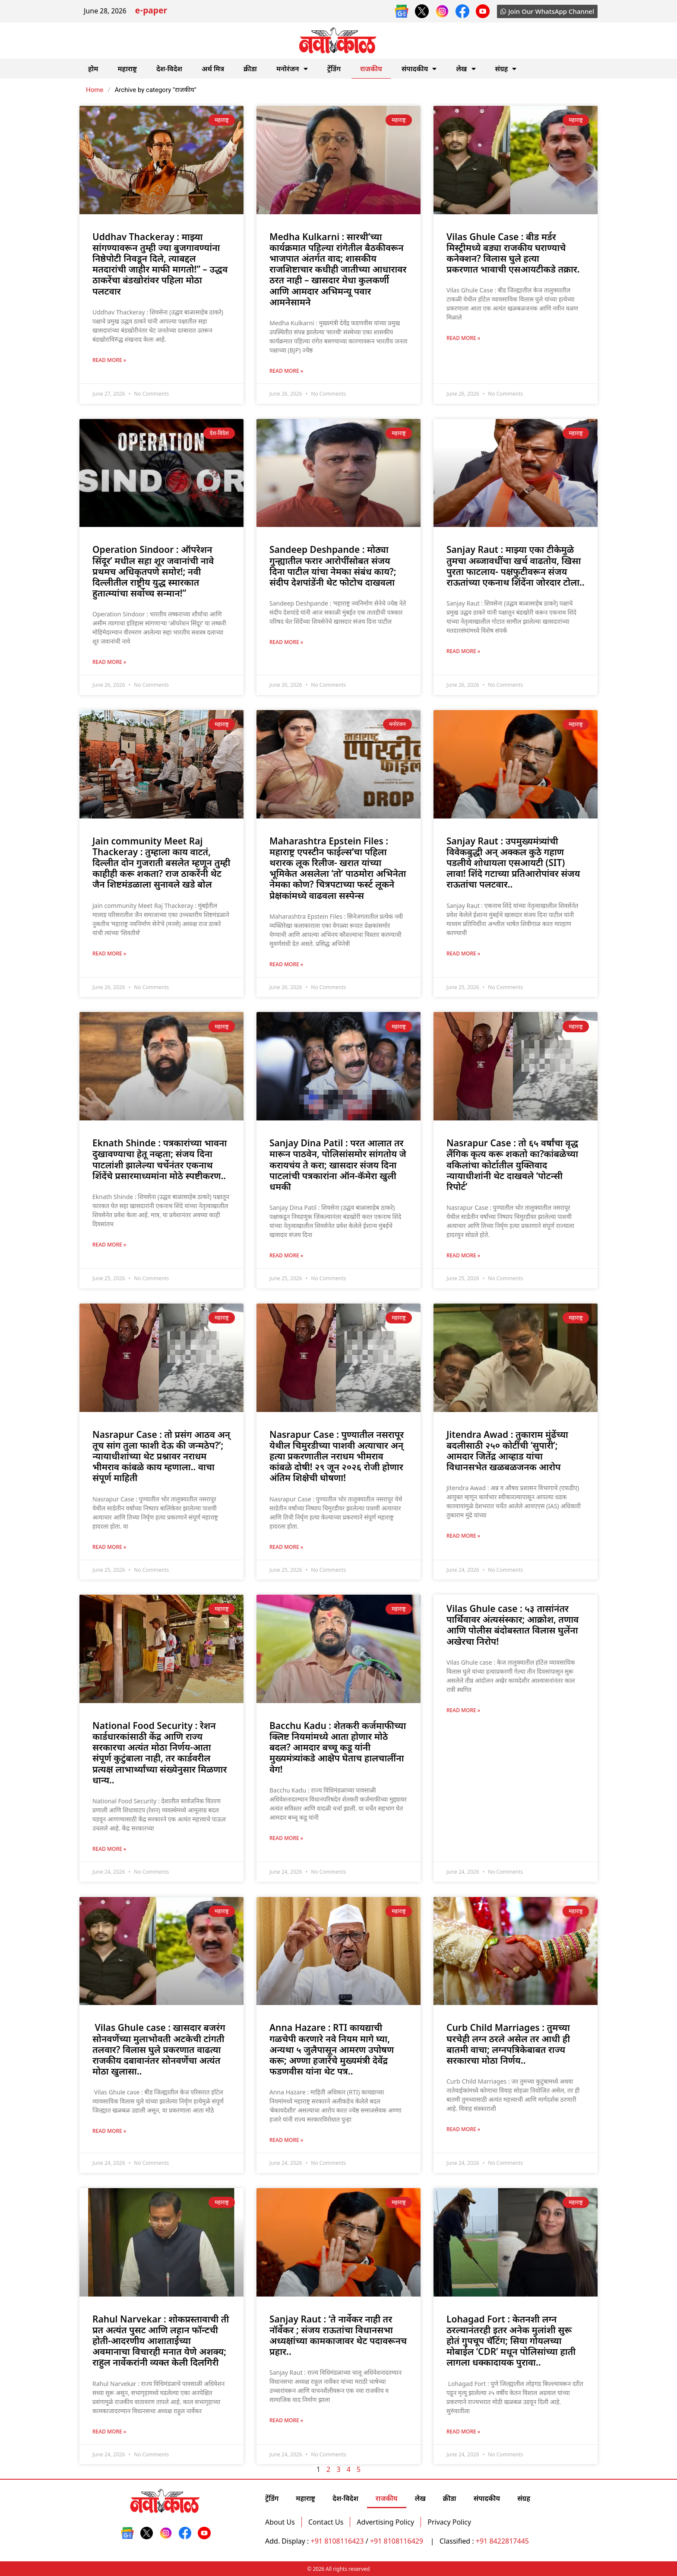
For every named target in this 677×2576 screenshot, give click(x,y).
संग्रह (506, 68)
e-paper (151, 11)
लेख (465, 68)
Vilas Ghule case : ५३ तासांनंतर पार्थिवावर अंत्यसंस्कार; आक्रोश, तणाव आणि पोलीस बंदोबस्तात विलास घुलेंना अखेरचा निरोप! (512, 1624)
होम (93, 68)
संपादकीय (419, 68)
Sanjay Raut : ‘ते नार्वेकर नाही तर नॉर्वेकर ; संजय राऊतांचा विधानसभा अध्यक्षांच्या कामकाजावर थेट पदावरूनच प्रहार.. (338, 2335)
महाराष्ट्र (127, 68)
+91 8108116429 (397, 2541)
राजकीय (371, 68)
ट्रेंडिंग (334, 68)
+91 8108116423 (337, 2541)
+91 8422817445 (502, 2541)
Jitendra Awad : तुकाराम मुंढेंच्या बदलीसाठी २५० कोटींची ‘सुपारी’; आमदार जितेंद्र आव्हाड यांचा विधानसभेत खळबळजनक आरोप (507, 1450)
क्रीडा (250, 68)
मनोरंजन (292, 68)
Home (94, 90)
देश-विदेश (169, 68)
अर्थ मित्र (213, 68)
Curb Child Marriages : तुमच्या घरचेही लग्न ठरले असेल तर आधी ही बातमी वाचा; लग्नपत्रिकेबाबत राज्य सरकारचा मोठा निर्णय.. (508, 2043)
